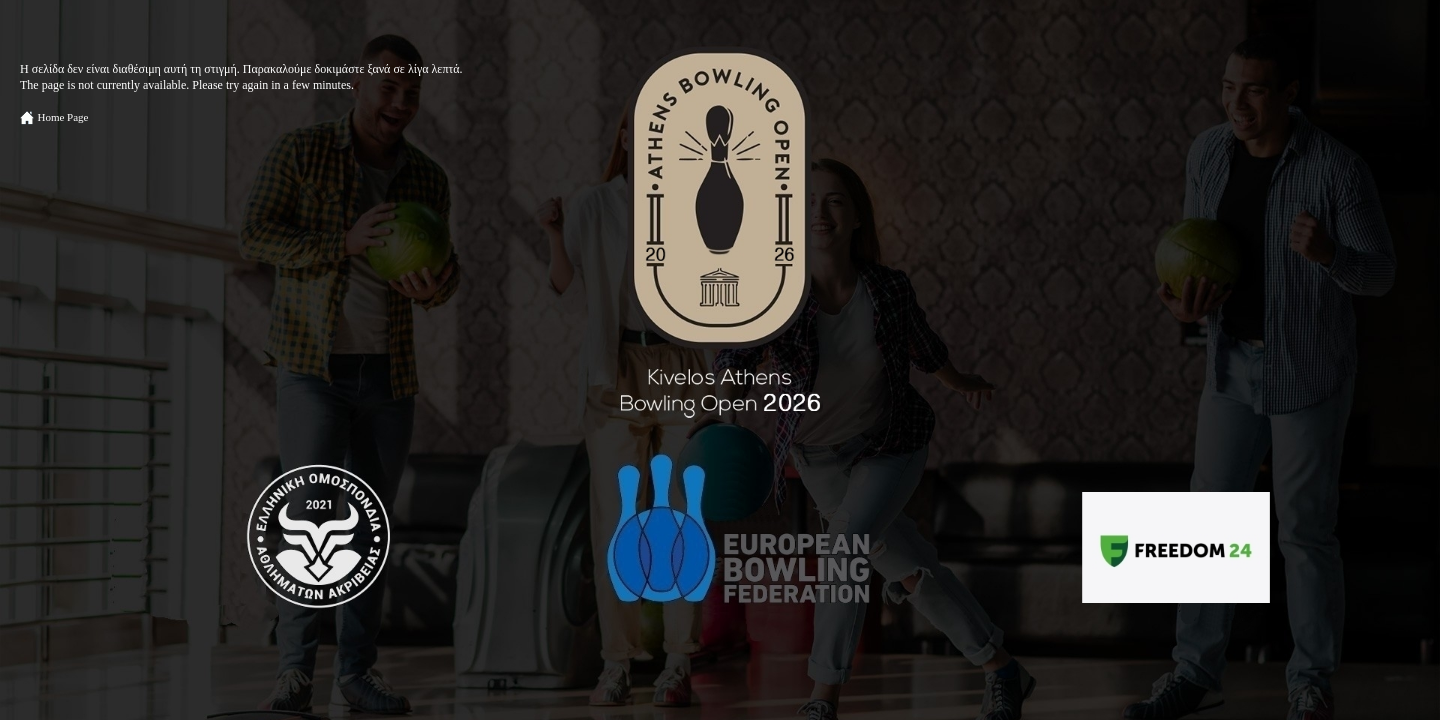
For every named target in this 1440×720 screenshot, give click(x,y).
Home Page (62, 117)
